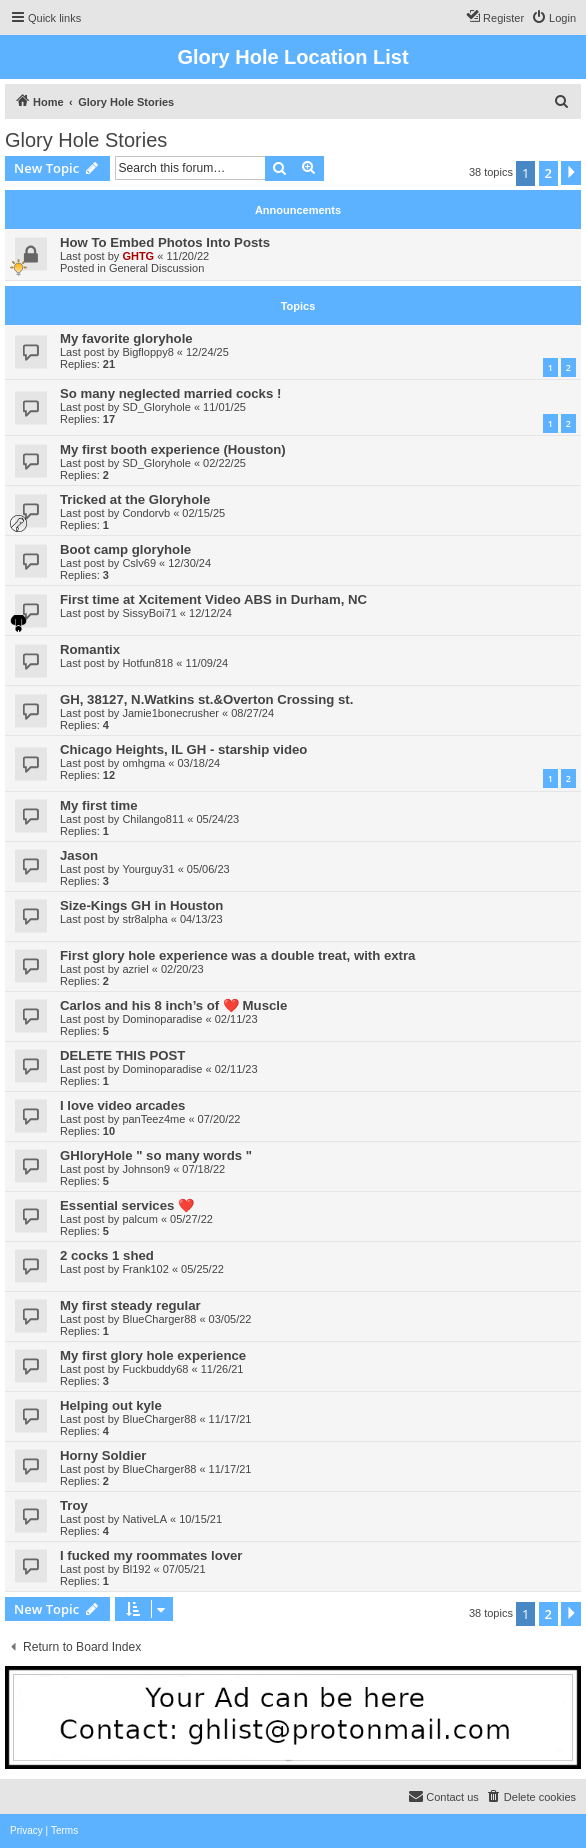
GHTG (138, 256)
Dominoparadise (162, 1019)
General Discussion (156, 268)
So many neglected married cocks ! (170, 393)
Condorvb (146, 513)
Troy (74, 1505)
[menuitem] (553, 18)
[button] (571, 173)
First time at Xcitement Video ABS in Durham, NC (213, 599)
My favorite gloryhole (126, 338)
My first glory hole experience (153, 1355)
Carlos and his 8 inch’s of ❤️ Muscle (173, 1005)
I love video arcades (122, 1105)
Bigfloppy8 (147, 352)
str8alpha (144, 919)
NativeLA (144, 1519)
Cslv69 (139, 563)
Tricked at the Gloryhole (135, 499)
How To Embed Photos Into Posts (165, 242)
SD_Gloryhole (156, 407)
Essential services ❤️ (127, 1205)
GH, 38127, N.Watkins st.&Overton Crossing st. (206, 699)
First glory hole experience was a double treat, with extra (237, 955)
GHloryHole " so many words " (156, 1155)
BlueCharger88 (159, 1319)
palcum (139, 1219)
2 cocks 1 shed (107, 1255)
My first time (99, 805)
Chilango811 (153, 819)
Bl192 (136, 1569)
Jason (79, 855)
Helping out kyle (111, 1405)
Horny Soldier (103, 1455)
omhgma (143, 763)
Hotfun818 (147, 663)
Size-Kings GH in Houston (141, 905)
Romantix (90, 649)
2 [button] (548, 173)
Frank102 (145, 1269)
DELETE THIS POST (122, 1055)
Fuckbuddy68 (155, 1369)
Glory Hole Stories (86, 140)
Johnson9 (146, 1169)
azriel (135, 969)
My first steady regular (130, 1305)
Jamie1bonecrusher (170, 713)
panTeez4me (153, 1119)
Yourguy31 (148, 869)
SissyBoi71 (149, 613)
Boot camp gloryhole (125, 549)
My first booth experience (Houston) (173, 449)
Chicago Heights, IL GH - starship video (183, 749)
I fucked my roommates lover (151, 1555)
